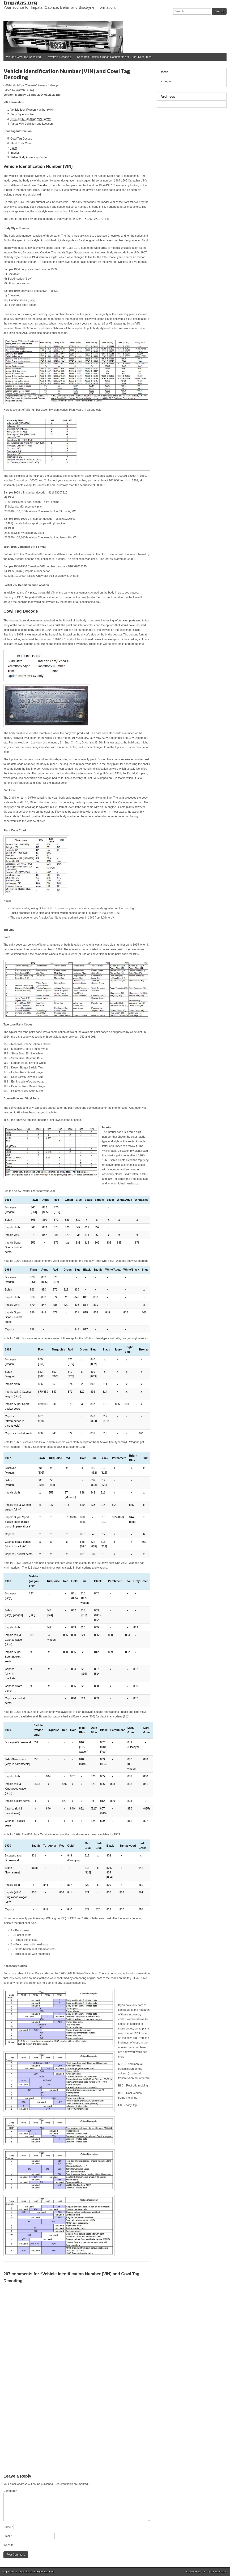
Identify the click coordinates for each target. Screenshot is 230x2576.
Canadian (43, 185)
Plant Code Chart (21, 143)
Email (7, 2536)
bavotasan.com (218, 2571)
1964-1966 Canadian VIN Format (30, 119)
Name (8, 2527)
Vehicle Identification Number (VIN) (32, 109)
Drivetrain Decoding (59, 56)
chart (106, 802)
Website (8, 2545)
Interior (14, 152)
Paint (13, 147)
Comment (10, 2490)
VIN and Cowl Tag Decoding (23, 56)
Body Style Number (22, 114)
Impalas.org (27, 2571)
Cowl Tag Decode (21, 138)
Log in (167, 81)
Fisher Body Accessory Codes (28, 157)
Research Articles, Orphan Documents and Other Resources (114, 56)
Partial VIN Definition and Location (31, 123)
